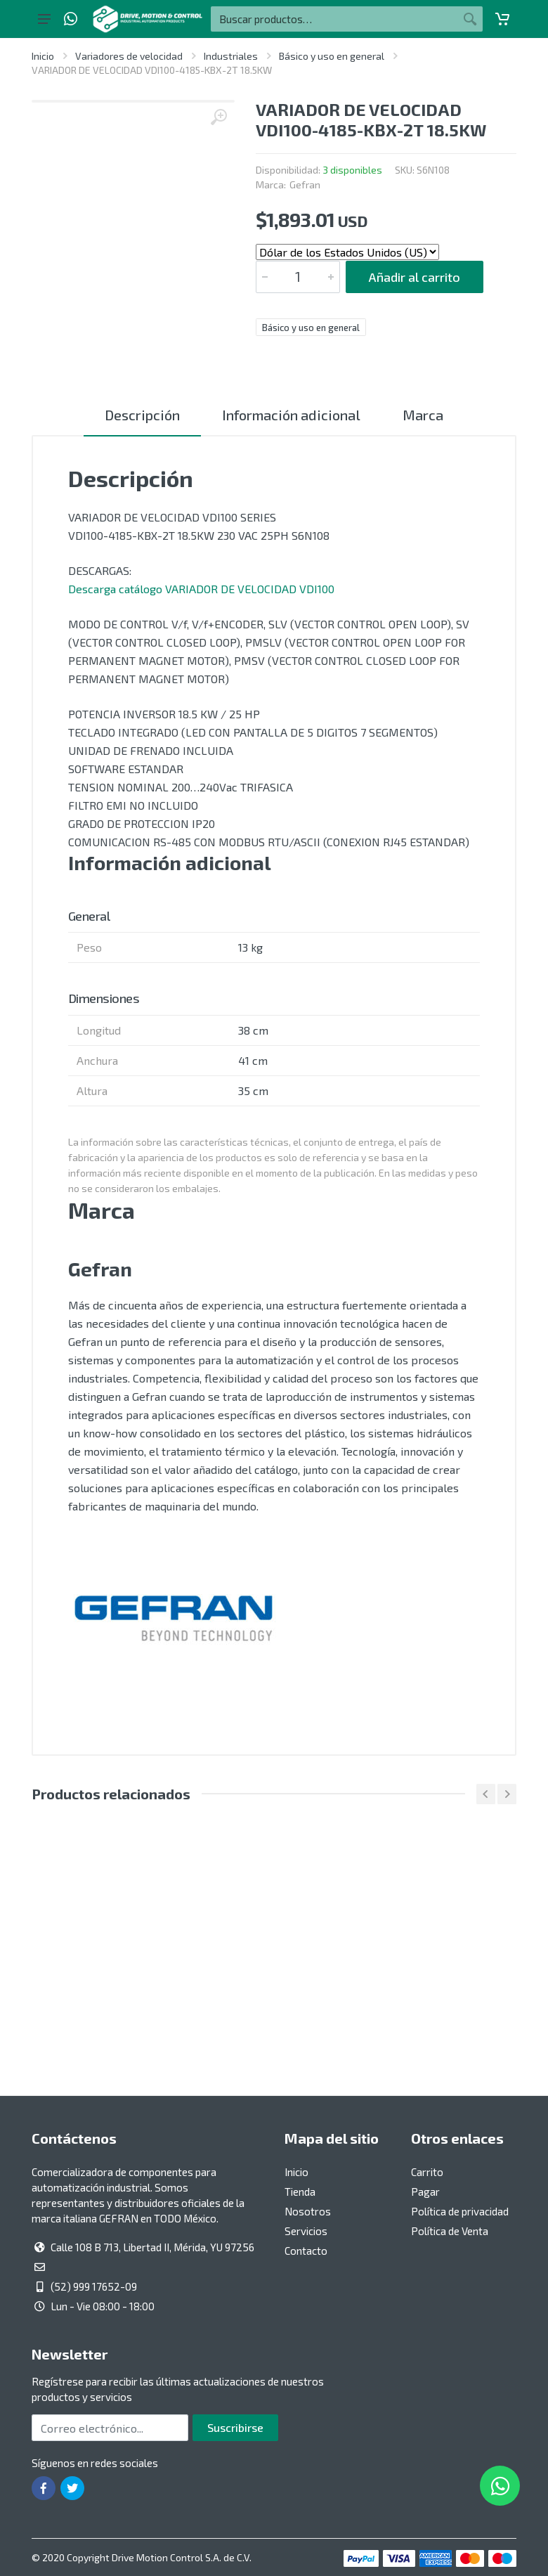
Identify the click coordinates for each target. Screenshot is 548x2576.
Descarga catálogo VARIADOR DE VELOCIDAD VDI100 (201, 588)
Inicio (43, 56)
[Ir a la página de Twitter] (72, 2488)
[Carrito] (502, 19)
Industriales (231, 56)
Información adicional (291, 414)
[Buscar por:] (334, 19)
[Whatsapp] (70, 19)
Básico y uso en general (331, 56)
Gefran (304, 184)
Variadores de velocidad (129, 56)
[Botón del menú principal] (44, 19)
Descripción (142, 414)
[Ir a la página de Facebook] (44, 2488)
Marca (423, 414)
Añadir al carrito (414, 277)
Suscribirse (235, 2427)
